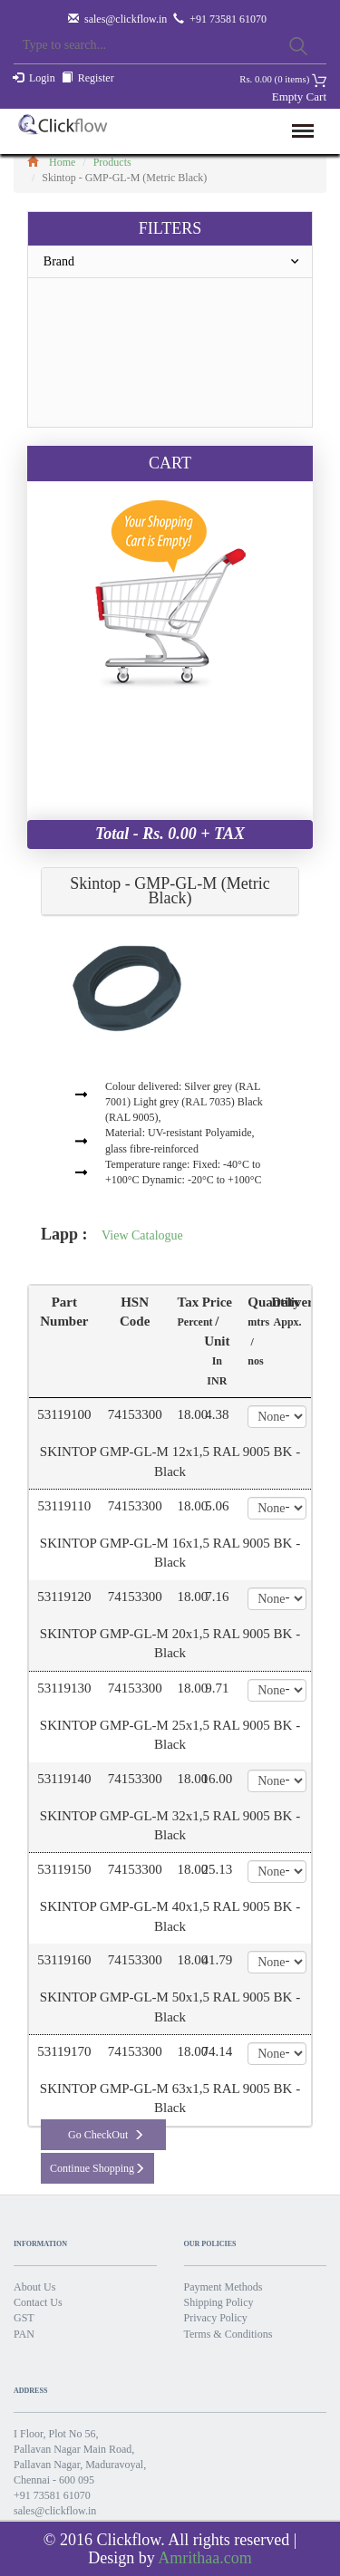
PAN (24, 2334)
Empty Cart (299, 96)
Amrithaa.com (204, 2558)
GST (24, 2317)
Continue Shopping (97, 2168)
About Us (34, 2287)
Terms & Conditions (228, 2334)
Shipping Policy (219, 2302)
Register (96, 78)
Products (112, 162)
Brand (178, 261)
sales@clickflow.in (125, 19)
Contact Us (38, 2302)
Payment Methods (223, 2287)
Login (42, 78)
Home (51, 162)
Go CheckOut (106, 2134)
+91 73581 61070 (52, 2495)
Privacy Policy (216, 2317)
